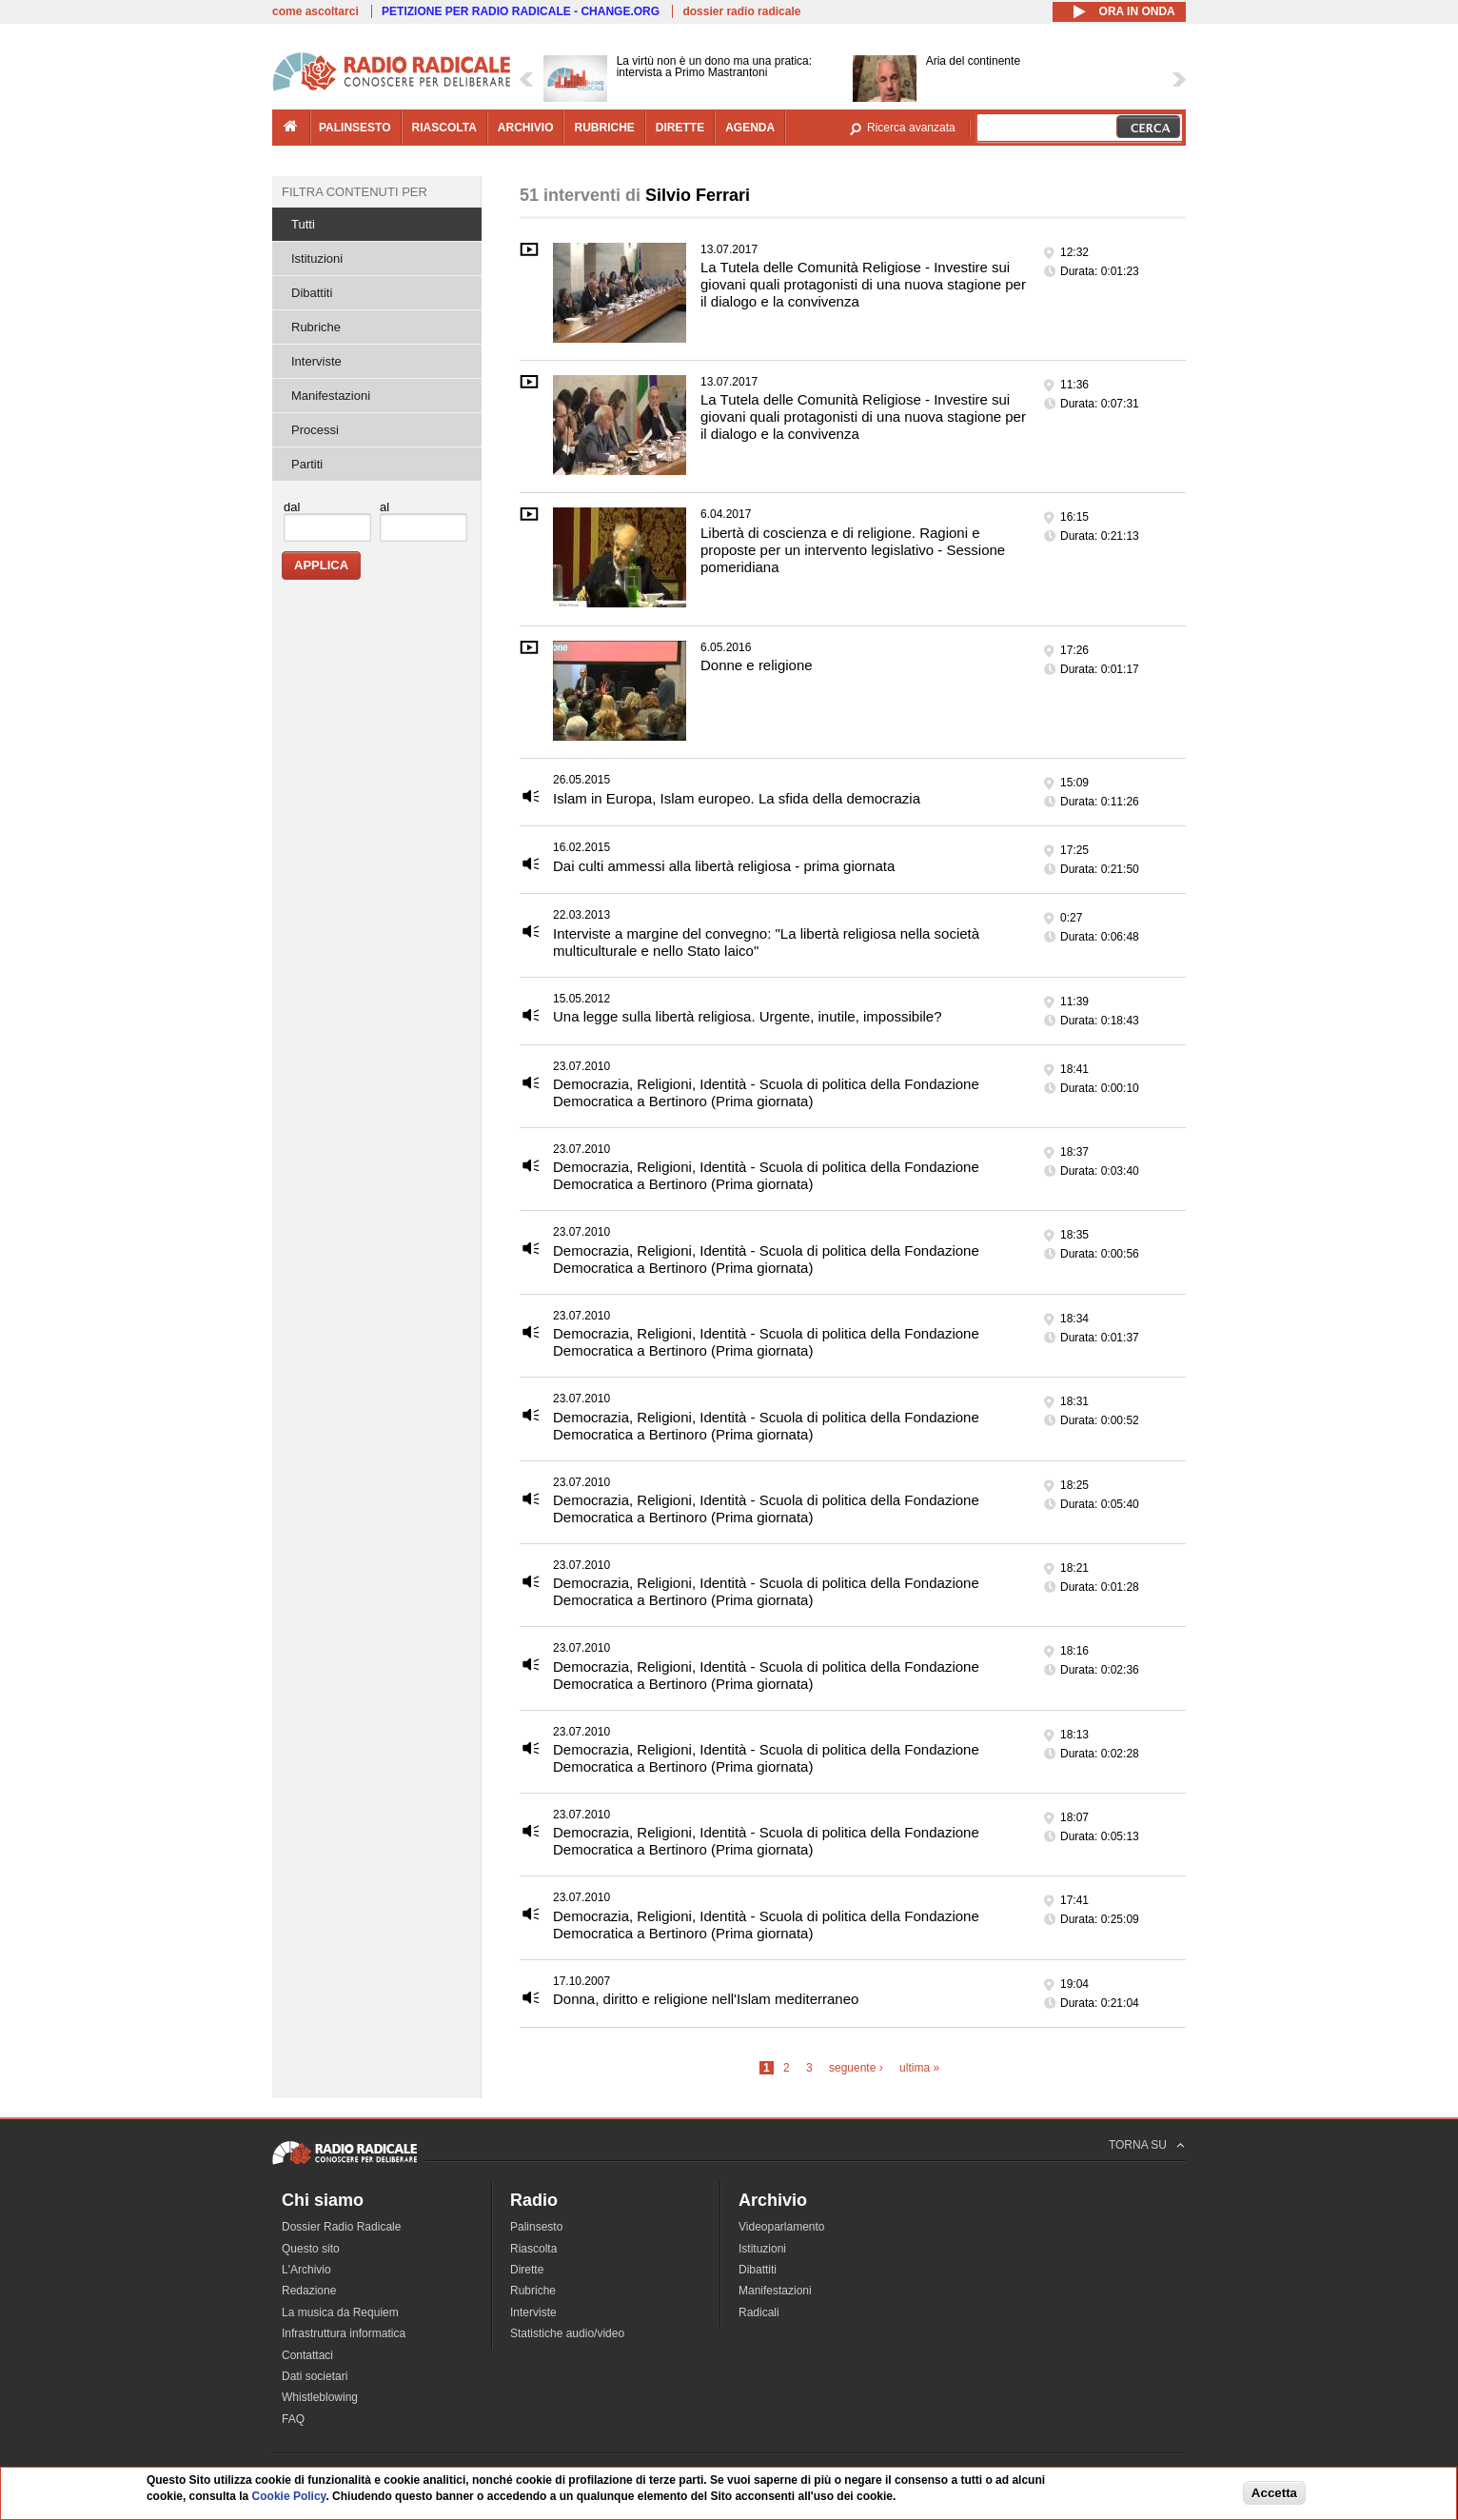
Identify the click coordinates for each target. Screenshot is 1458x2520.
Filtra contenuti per (354, 192)
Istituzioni (317, 258)
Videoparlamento (782, 2226)
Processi (315, 430)
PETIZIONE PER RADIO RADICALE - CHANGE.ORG (521, 11)
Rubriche (316, 327)
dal (292, 507)
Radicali (759, 2312)
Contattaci (307, 2355)
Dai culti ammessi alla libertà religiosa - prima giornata (724, 866)
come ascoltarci (315, 11)
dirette (680, 127)
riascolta (444, 127)
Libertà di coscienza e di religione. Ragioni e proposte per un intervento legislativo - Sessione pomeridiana (852, 550)
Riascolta (533, 2248)
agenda (750, 127)
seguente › (856, 2067)
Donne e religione (756, 665)
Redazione (309, 2290)
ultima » (919, 2067)
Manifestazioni (330, 395)
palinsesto (355, 127)
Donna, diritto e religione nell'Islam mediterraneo (705, 1999)
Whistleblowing (320, 2397)
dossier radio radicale (741, 11)
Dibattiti (311, 293)
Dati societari (314, 2376)
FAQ (293, 2419)
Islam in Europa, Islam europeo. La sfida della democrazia (736, 798)
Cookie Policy (289, 2497)
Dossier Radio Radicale (341, 2226)
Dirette (526, 2269)
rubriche (604, 127)
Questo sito (311, 2248)
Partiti (307, 464)
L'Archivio (306, 2269)
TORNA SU (1138, 2145)
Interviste (316, 361)
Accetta (1274, 2494)
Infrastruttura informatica (343, 2333)
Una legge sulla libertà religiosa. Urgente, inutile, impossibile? (747, 1016)
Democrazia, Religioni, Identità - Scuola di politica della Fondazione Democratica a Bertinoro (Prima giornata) (766, 1092)
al (384, 507)
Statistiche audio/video (567, 2333)
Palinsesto (536, 2226)
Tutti (303, 224)
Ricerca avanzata (911, 127)
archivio (526, 127)
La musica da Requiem (340, 2312)
